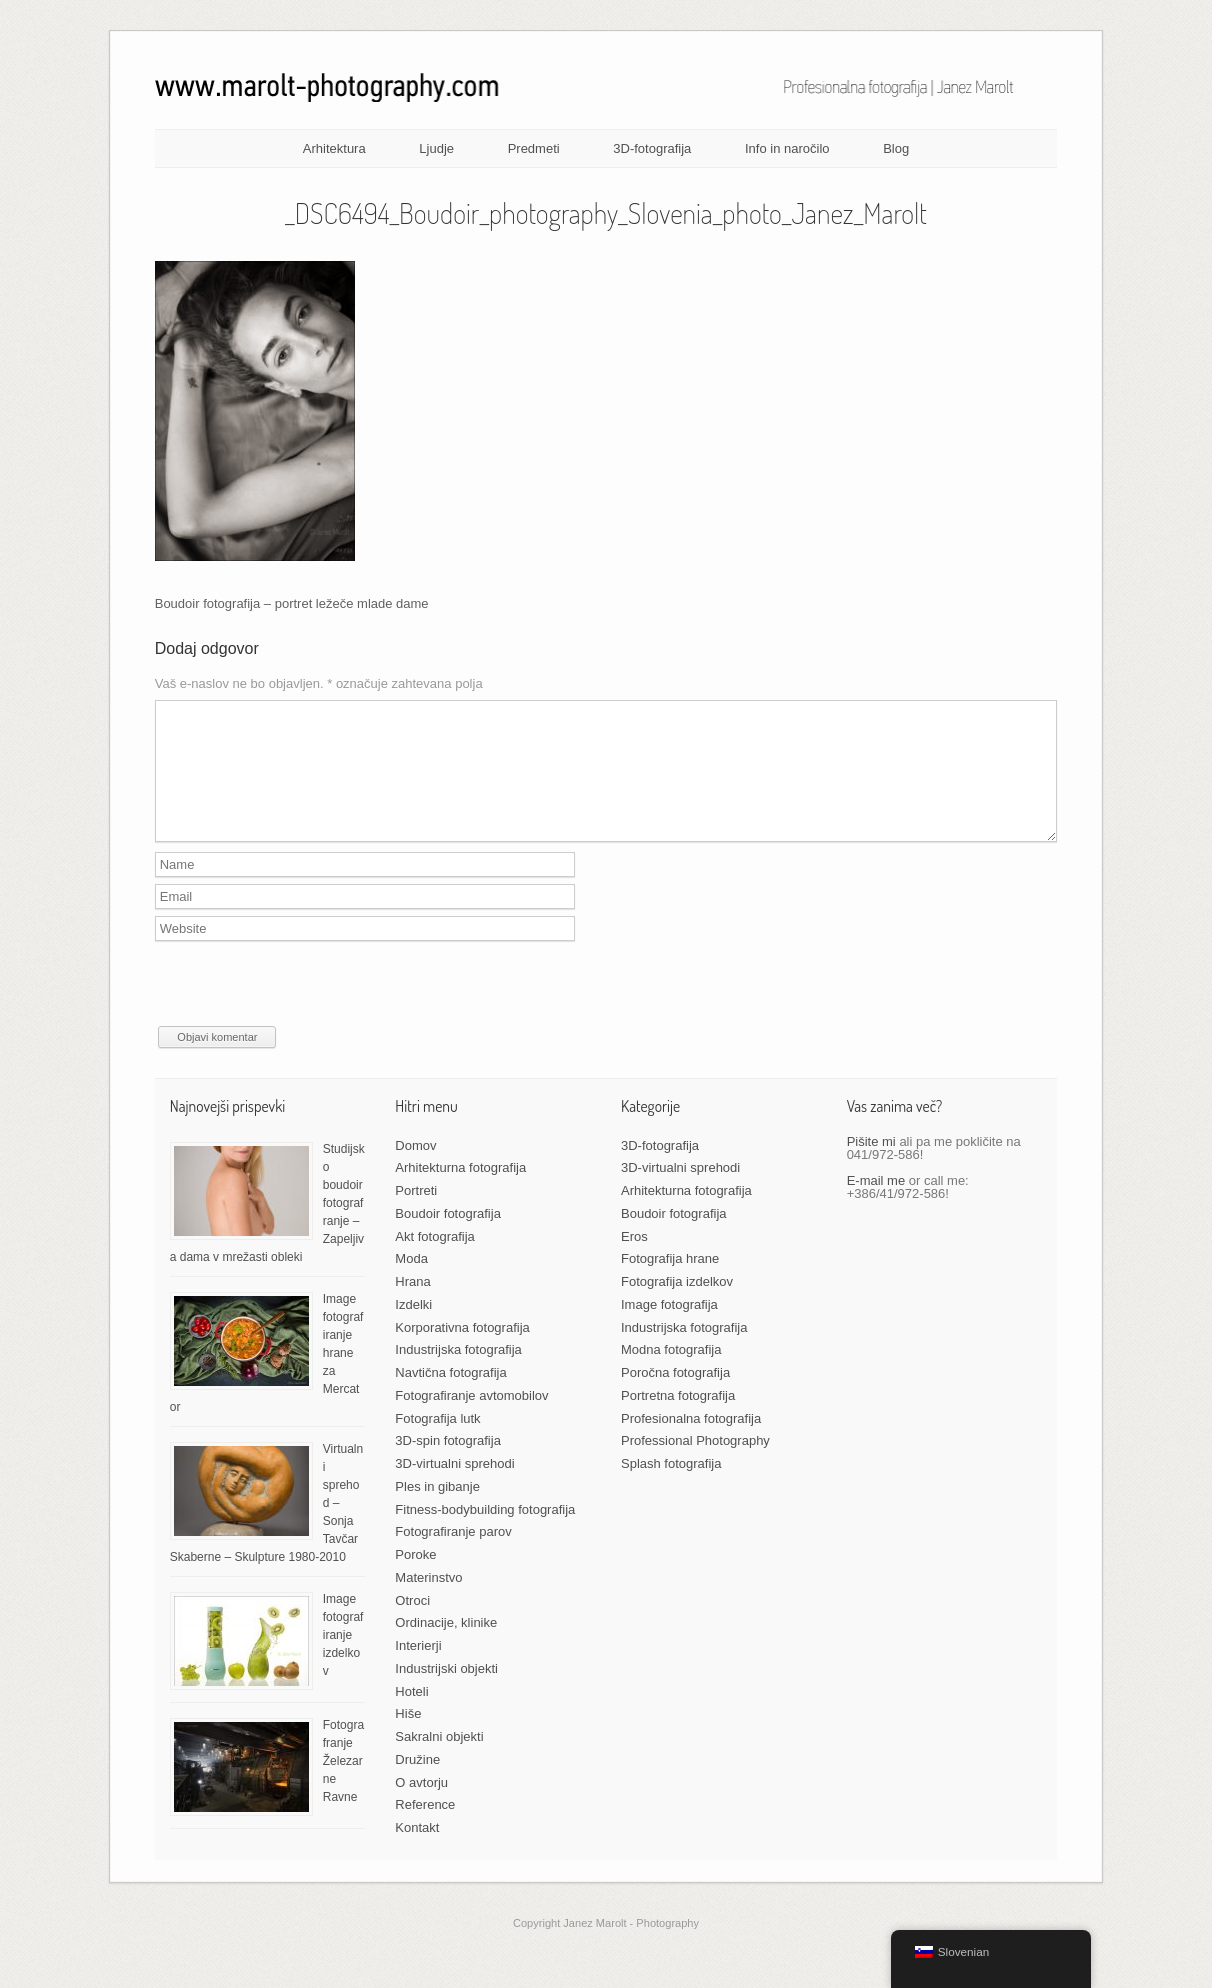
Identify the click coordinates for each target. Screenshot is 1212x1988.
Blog (896, 148)
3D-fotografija (652, 148)
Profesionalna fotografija (691, 1442)
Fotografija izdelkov (677, 1305)
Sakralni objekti (439, 1760)
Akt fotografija (435, 1260)
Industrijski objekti (446, 1692)
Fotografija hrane (670, 1282)
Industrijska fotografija (458, 1373)
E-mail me (876, 1204)
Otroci (412, 1624)
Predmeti (534, 148)
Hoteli (411, 1715)
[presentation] (307, 1011)
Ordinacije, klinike (446, 1646)
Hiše (408, 1737)
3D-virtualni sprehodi (454, 1487)
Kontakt (417, 1851)
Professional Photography (695, 1464)
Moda (411, 1282)
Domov (415, 1169)
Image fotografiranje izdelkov (343, 1659)
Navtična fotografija (450, 1396)
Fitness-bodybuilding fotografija (485, 1533)
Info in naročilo (787, 148)
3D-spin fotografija (448, 1464)
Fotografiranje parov (453, 1555)
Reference (425, 1828)
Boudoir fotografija (448, 1237)
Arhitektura (334, 148)
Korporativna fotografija (462, 1351)
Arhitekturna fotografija (460, 1191)
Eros (634, 1260)
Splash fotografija (671, 1487)
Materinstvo (428, 1601)
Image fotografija (669, 1328)
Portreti (416, 1214)
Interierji (418, 1669)
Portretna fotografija (678, 1419)
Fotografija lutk (437, 1442)
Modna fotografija (671, 1373)
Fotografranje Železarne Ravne (343, 1785)
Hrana (412, 1305)
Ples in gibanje (437, 1510)
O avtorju (421, 1806)
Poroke (415, 1578)
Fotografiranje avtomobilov (471, 1419)
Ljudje (436, 148)
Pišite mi (871, 1165)
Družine (417, 1783)
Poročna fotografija (675, 1396)
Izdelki (413, 1328)
